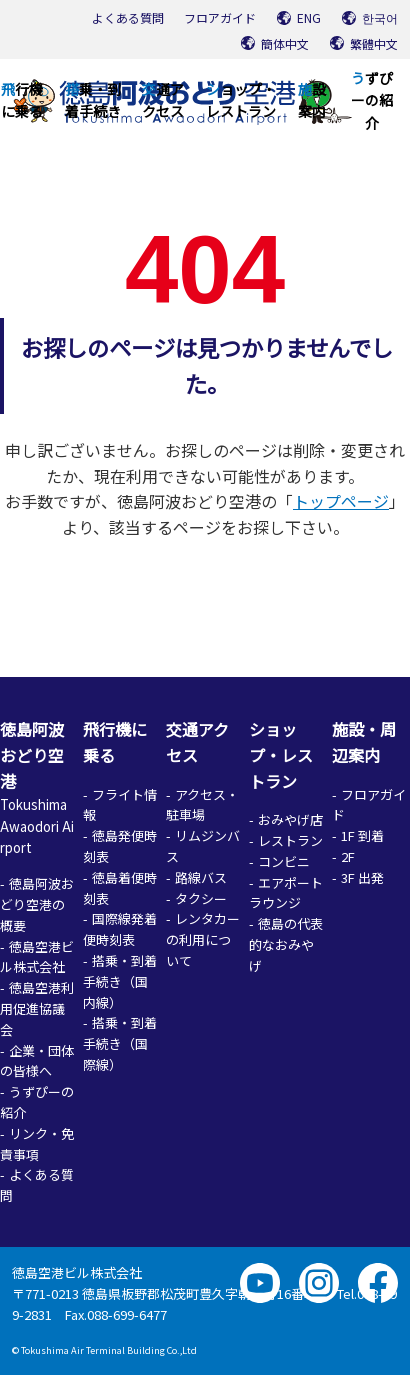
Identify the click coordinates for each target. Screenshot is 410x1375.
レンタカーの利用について (203, 939)
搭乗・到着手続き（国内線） (120, 981)
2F (348, 856)
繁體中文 (374, 43)
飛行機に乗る (22, 100)
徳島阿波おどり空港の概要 (37, 904)
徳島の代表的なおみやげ (286, 944)
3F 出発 (362, 877)
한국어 (380, 17)
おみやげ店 (290, 819)
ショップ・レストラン (241, 100)
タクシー (201, 898)
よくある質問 (128, 17)
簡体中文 (285, 43)
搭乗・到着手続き (93, 100)
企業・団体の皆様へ (37, 1061)
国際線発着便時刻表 (120, 929)
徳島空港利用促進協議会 (37, 1008)
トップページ (341, 501)
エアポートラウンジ (286, 893)
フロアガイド (220, 17)
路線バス (201, 877)
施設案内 (312, 100)
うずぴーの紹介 (372, 100)
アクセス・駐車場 (202, 805)
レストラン (290, 840)
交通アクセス (163, 100)
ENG (309, 17)
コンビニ (284, 861)
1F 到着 (362, 835)
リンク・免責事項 (37, 1144)
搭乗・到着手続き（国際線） (120, 1043)
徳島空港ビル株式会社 (37, 957)
